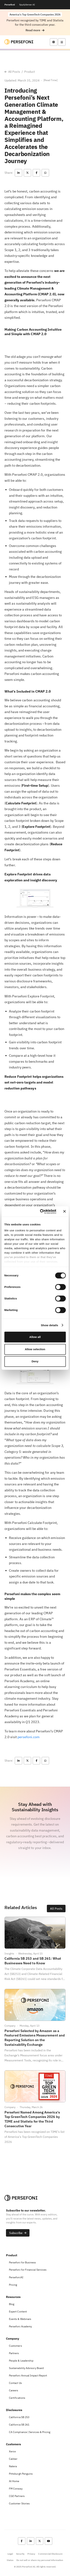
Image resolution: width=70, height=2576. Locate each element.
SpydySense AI (27, 4)
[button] (35, 30)
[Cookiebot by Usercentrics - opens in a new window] (41, 1211)
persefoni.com (29, 1737)
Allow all (35, 1336)
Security (20, 2553)
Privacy (31, 2553)
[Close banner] (64, 1211)
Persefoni (9, 4)
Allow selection (35, 1349)
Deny (35, 1361)
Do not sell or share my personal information (39, 2560)
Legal (10, 2553)
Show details (49, 1325)
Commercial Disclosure (50, 2553)
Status (10, 2560)
